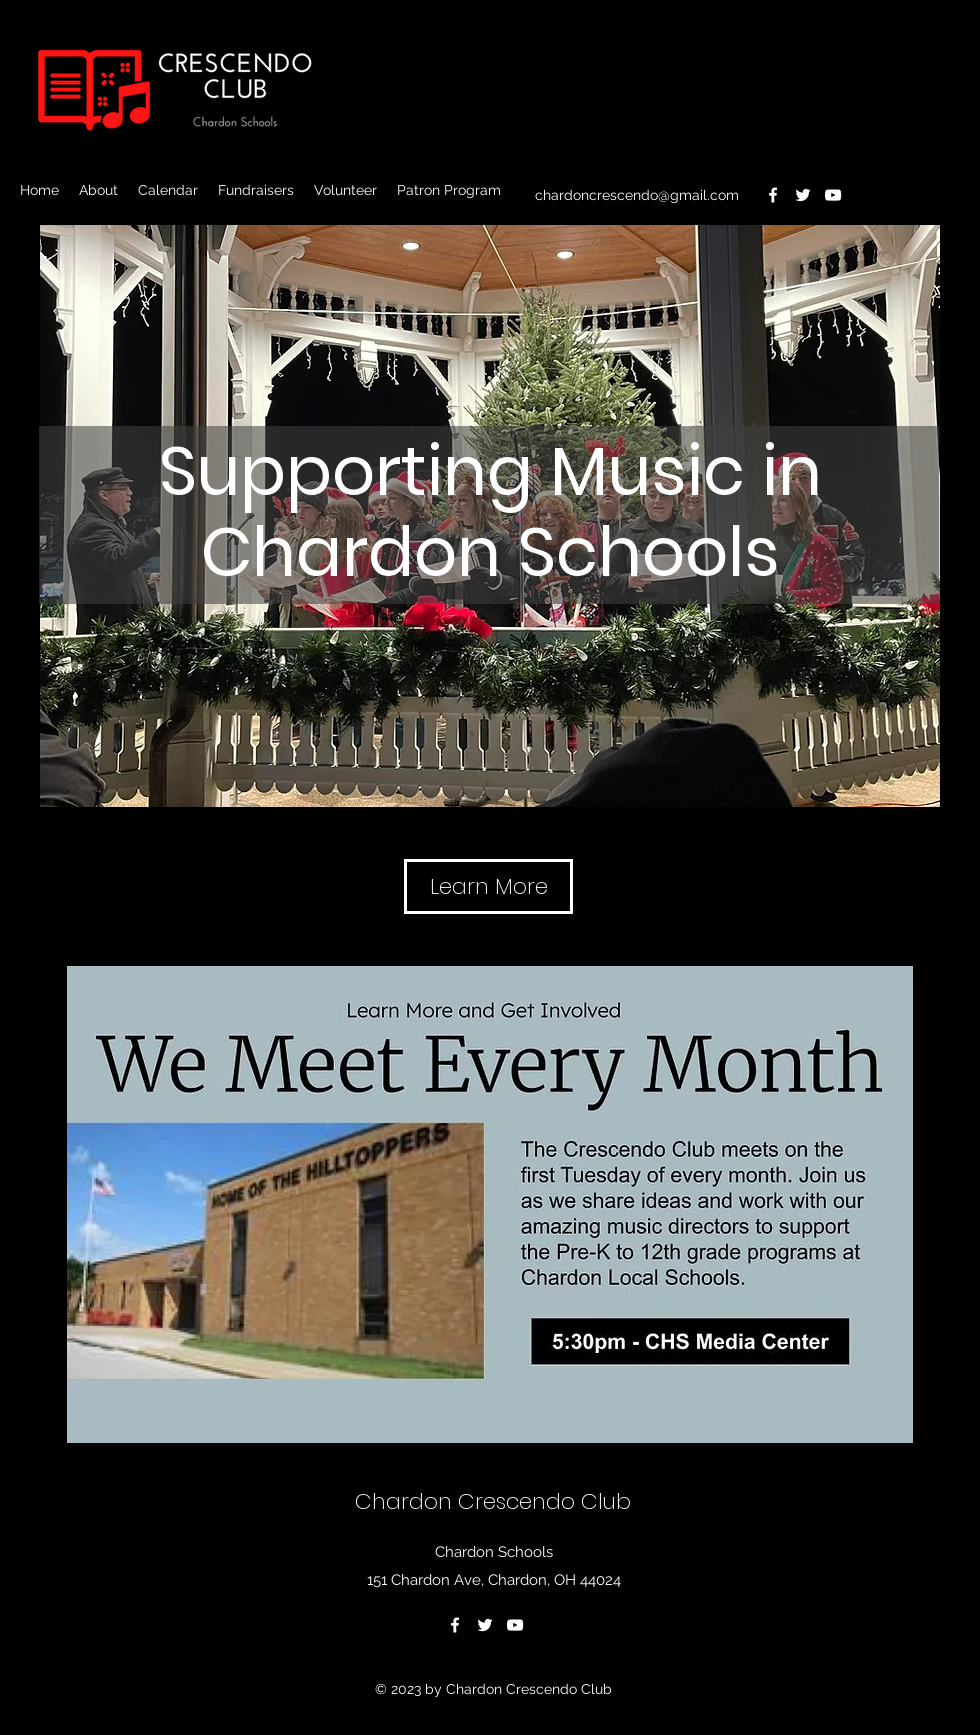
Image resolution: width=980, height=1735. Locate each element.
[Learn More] (488, 886)
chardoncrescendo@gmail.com (637, 195)
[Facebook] (773, 195)
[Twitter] (803, 195)
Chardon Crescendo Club (493, 1501)
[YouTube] (833, 195)
